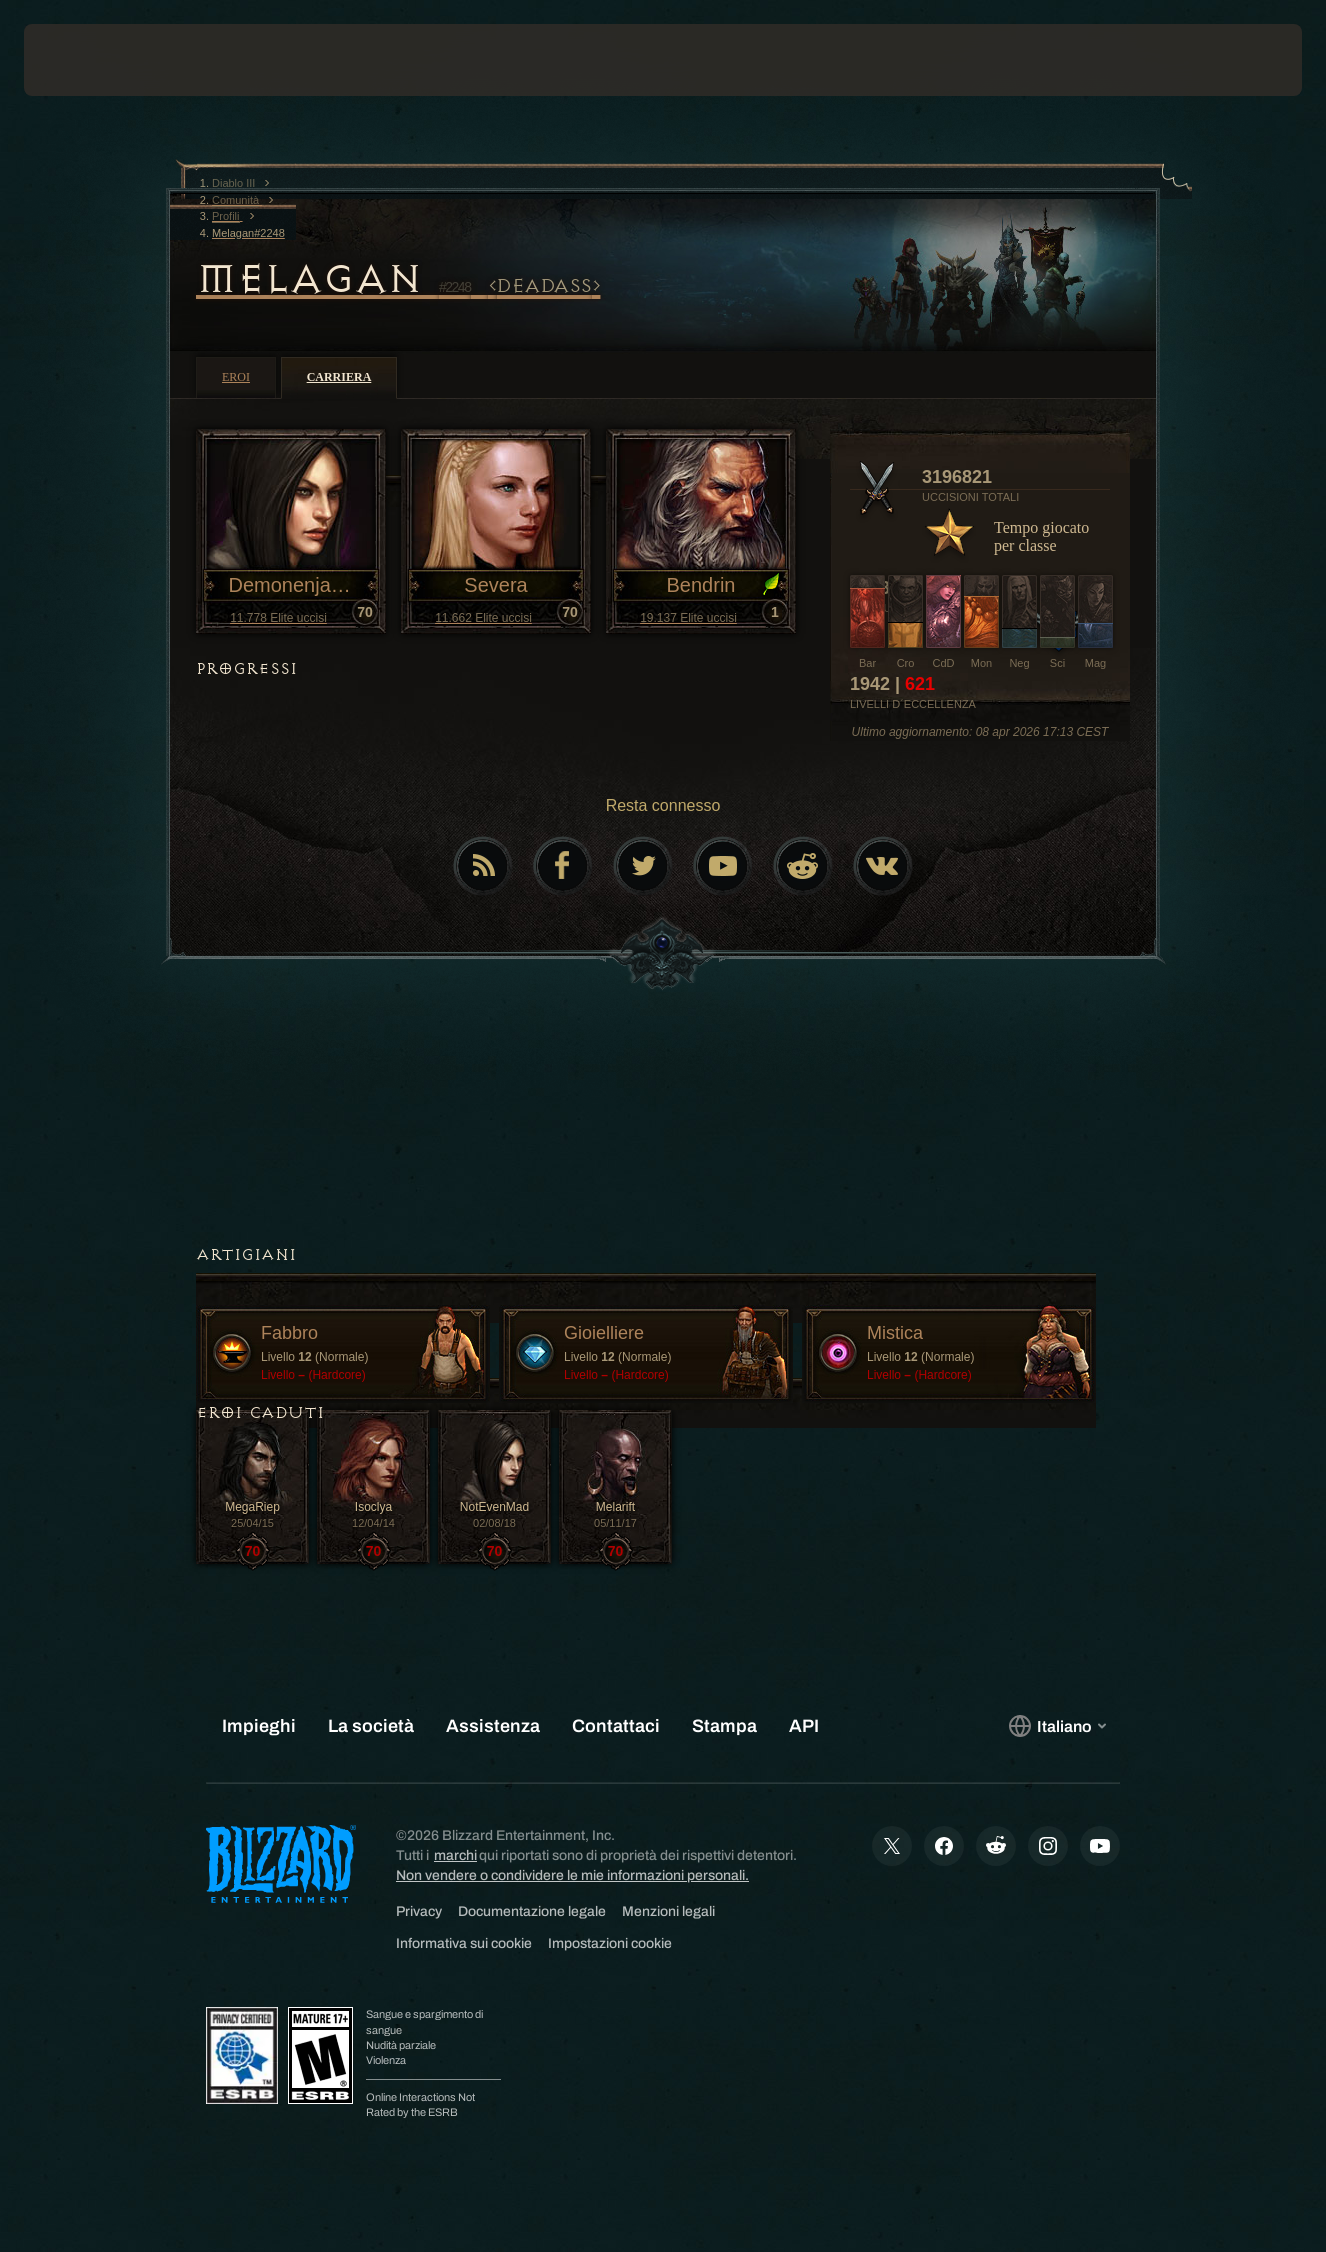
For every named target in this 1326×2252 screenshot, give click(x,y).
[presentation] (86, 60)
